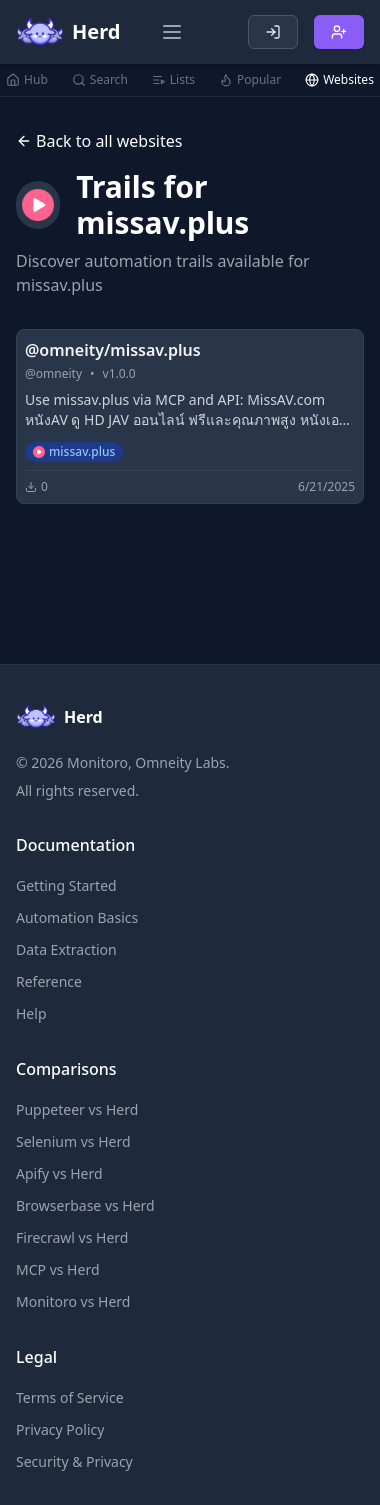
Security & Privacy (74, 1461)
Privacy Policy (60, 1429)
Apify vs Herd (59, 1173)
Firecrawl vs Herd (72, 1237)
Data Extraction (66, 949)
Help (31, 1013)
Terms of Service (70, 1397)
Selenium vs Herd (73, 1141)
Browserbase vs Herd (85, 1205)
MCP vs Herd (58, 1269)
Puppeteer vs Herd (77, 1109)
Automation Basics (77, 917)
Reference (49, 981)
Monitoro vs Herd (73, 1301)
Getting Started (66, 885)
